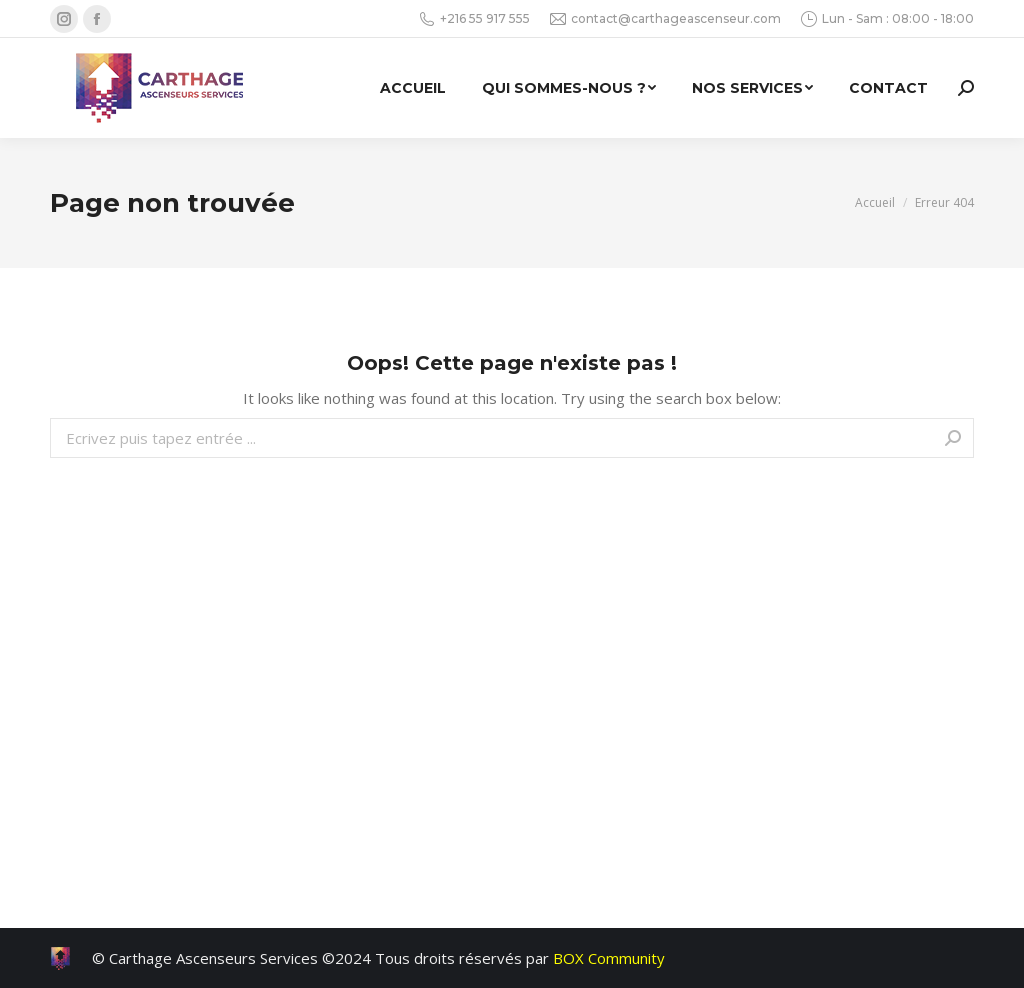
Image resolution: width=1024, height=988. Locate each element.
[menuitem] (413, 88)
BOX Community (609, 958)
